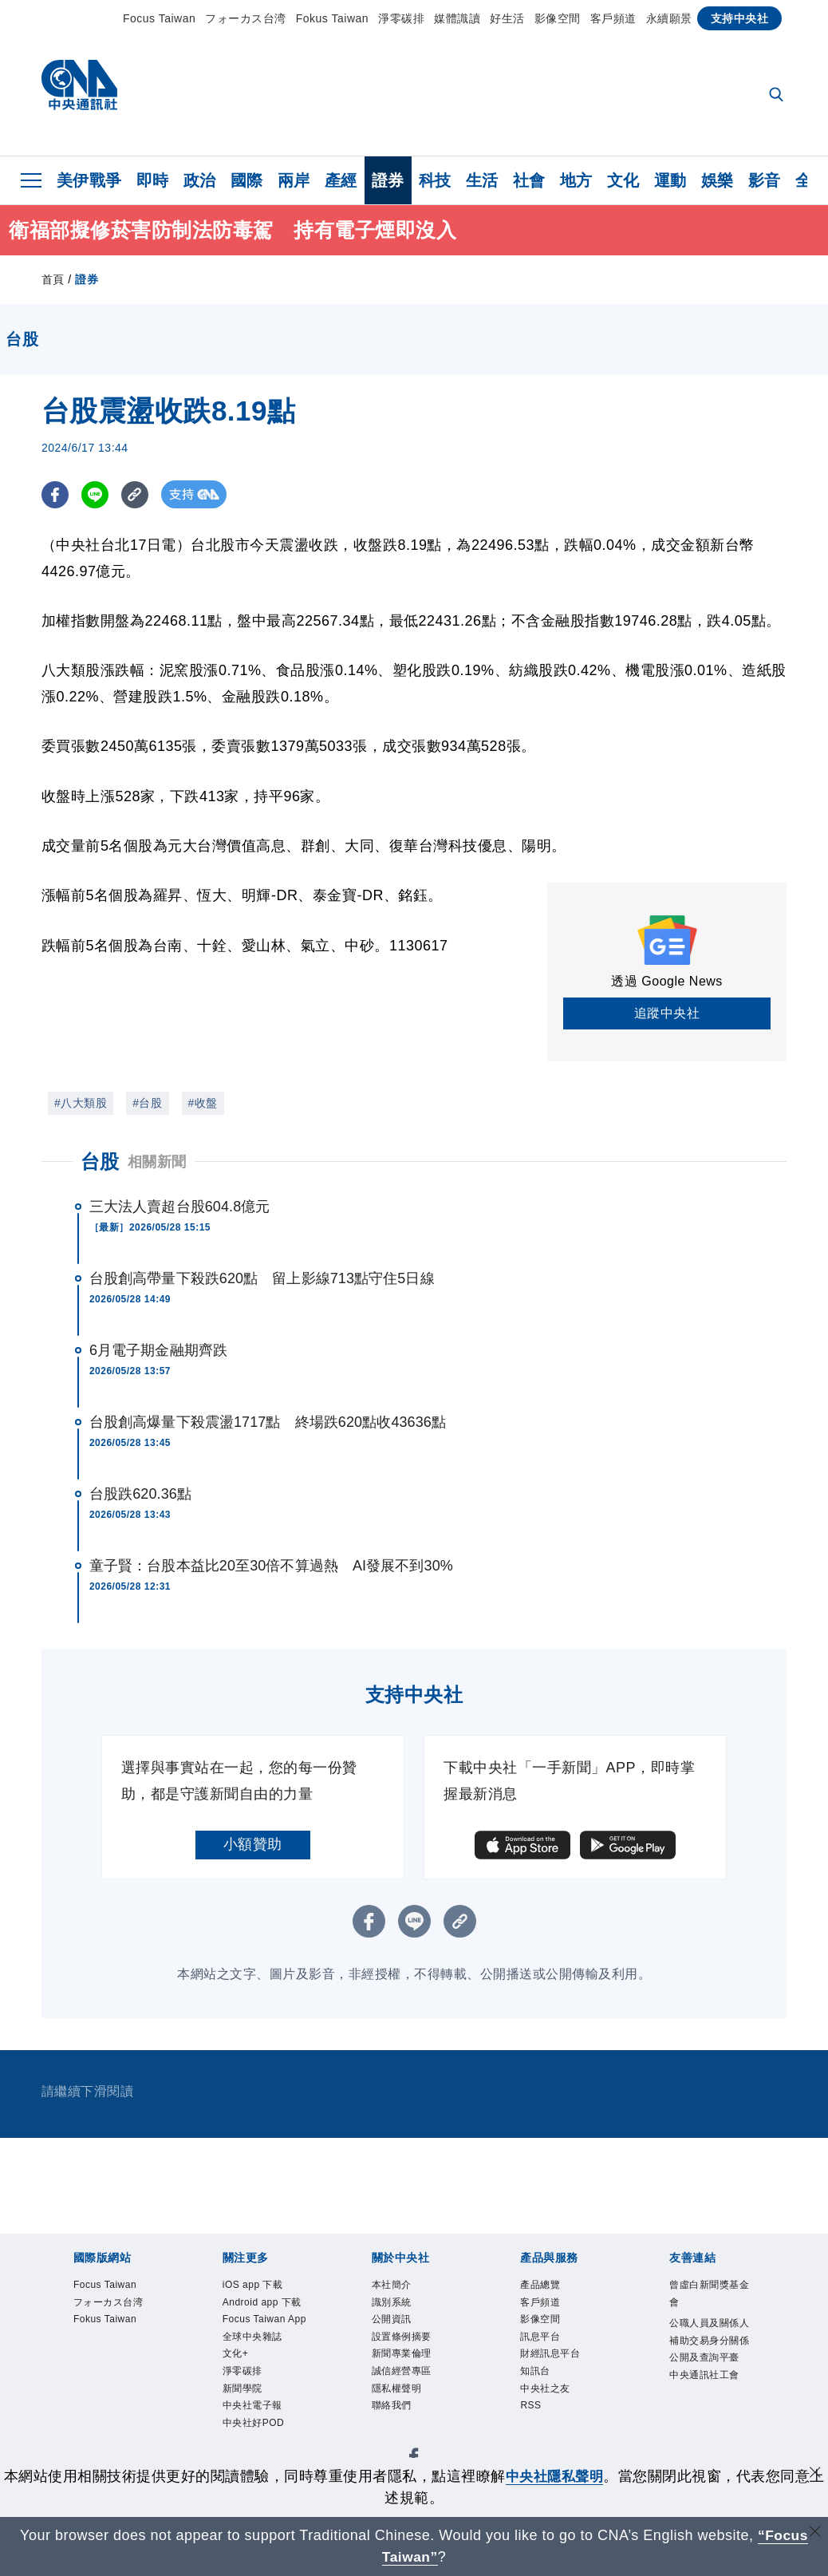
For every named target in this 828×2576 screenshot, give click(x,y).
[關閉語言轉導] (814, 2533)
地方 (576, 180)
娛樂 (717, 180)
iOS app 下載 (260, 2298)
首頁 (53, 279)
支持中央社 (740, 18)
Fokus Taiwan (332, 18)
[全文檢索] (778, 96)
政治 (199, 180)
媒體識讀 (457, 18)
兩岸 (294, 180)
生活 (482, 180)
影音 (764, 180)
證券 (388, 180)
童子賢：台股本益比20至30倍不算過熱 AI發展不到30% (271, 1566)
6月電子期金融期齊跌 (158, 1350)
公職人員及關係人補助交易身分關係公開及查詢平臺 (706, 2373)
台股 (100, 1161)
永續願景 (669, 18)
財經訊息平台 (557, 2384)
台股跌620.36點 (140, 1494)
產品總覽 (549, 2287)
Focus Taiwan (159, 18)
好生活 (507, 18)
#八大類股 (80, 1102)
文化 (623, 180)
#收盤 (203, 1102)
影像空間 (557, 18)
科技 (435, 180)
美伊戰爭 (89, 180)
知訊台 (542, 2416)
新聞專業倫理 (409, 2405)
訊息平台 (549, 2352)
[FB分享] (55, 494)
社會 (529, 180)
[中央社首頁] (79, 89)
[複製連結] (137, 494)
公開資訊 (401, 2330)
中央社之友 (557, 2438)
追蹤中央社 (667, 1013)
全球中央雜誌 (260, 2427)
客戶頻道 (613, 18)
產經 (341, 180)
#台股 (147, 1102)
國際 (247, 180)
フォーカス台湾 (245, 18)
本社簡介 (401, 2287)
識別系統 (401, 2309)
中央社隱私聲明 (554, 2476)
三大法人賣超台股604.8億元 (179, 1207)
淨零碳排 (401, 18)
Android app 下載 (264, 2341)
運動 (670, 180)
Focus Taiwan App (261, 2384)
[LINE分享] (96, 494)
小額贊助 (252, 1844)
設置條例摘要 (409, 2362)
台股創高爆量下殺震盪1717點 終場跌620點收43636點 (267, 1422)
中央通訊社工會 (706, 2448)
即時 (152, 180)
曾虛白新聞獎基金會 (706, 2298)
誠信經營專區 (409, 2448)
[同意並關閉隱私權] (814, 2474)
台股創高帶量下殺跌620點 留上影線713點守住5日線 (262, 1278)
